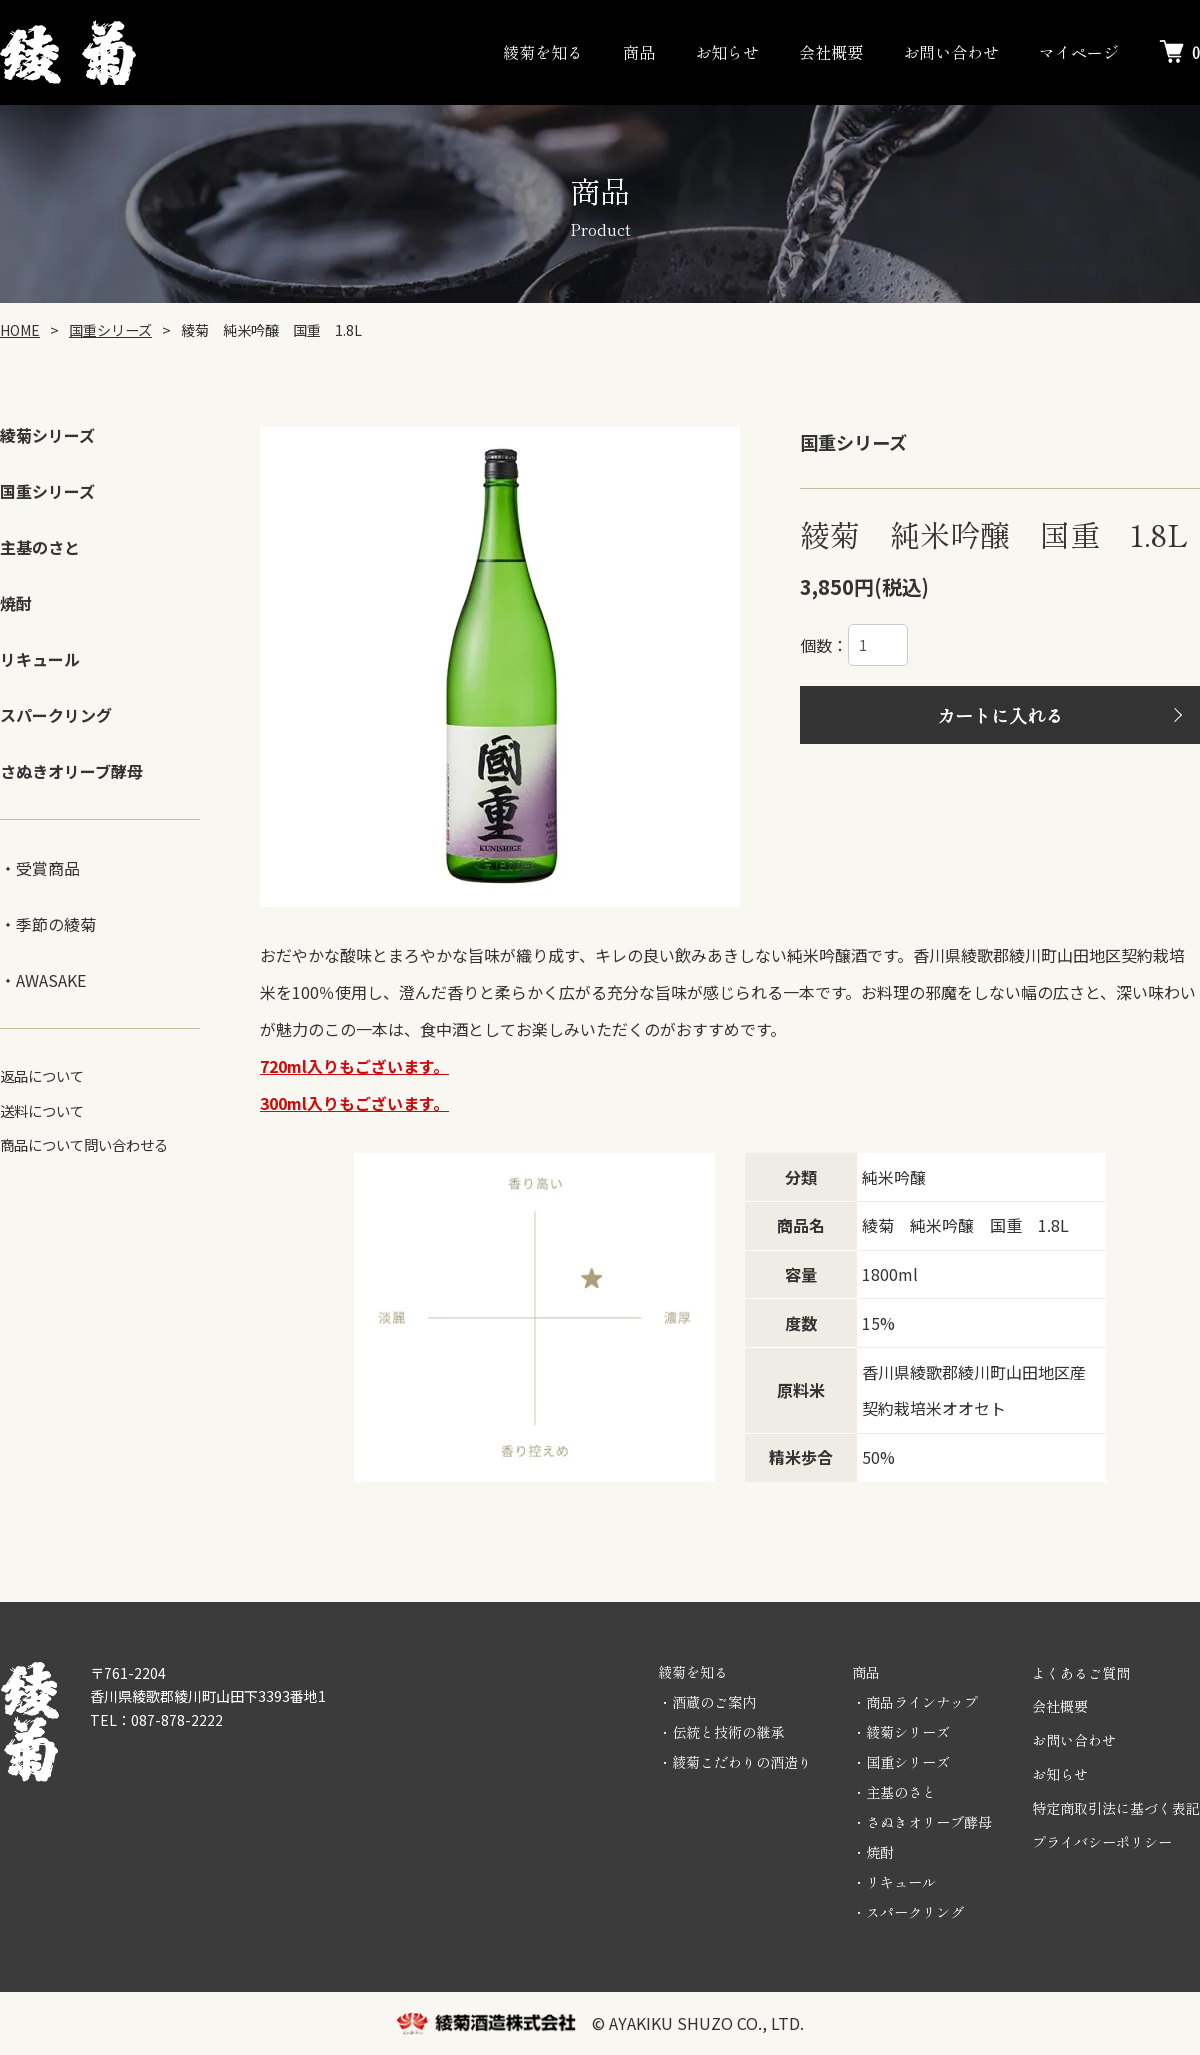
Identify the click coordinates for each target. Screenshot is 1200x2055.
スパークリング (56, 715)
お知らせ (727, 52)
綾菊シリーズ (47, 435)
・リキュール (894, 1882)
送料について (42, 1110)
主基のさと (40, 547)
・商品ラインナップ (915, 1702)
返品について (42, 1075)
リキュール (40, 659)
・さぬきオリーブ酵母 (922, 1822)
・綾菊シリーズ (901, 1732)
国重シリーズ (47, 491)
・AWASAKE (43, 980)
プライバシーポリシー (1102, 1842)
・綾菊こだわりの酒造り (735, 1762)
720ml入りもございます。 (354, 1066)
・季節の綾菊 (48, 924)
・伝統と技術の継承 (721, 1732)
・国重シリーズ (901, 1762)
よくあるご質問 (1081, 1673)
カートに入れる (1000, 715)
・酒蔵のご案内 (707, 1702)
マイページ (1079, 52)
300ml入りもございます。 (354, 1103)
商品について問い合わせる (84, 1144)
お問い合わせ (951, 52)
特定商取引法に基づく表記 (1116, 1808)
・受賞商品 (40, 868)
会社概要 (831, 52)
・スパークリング (908, 1912)
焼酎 (16, 603)
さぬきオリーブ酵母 (71, 771)
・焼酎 (873, 1852)
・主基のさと (894, 1792)
